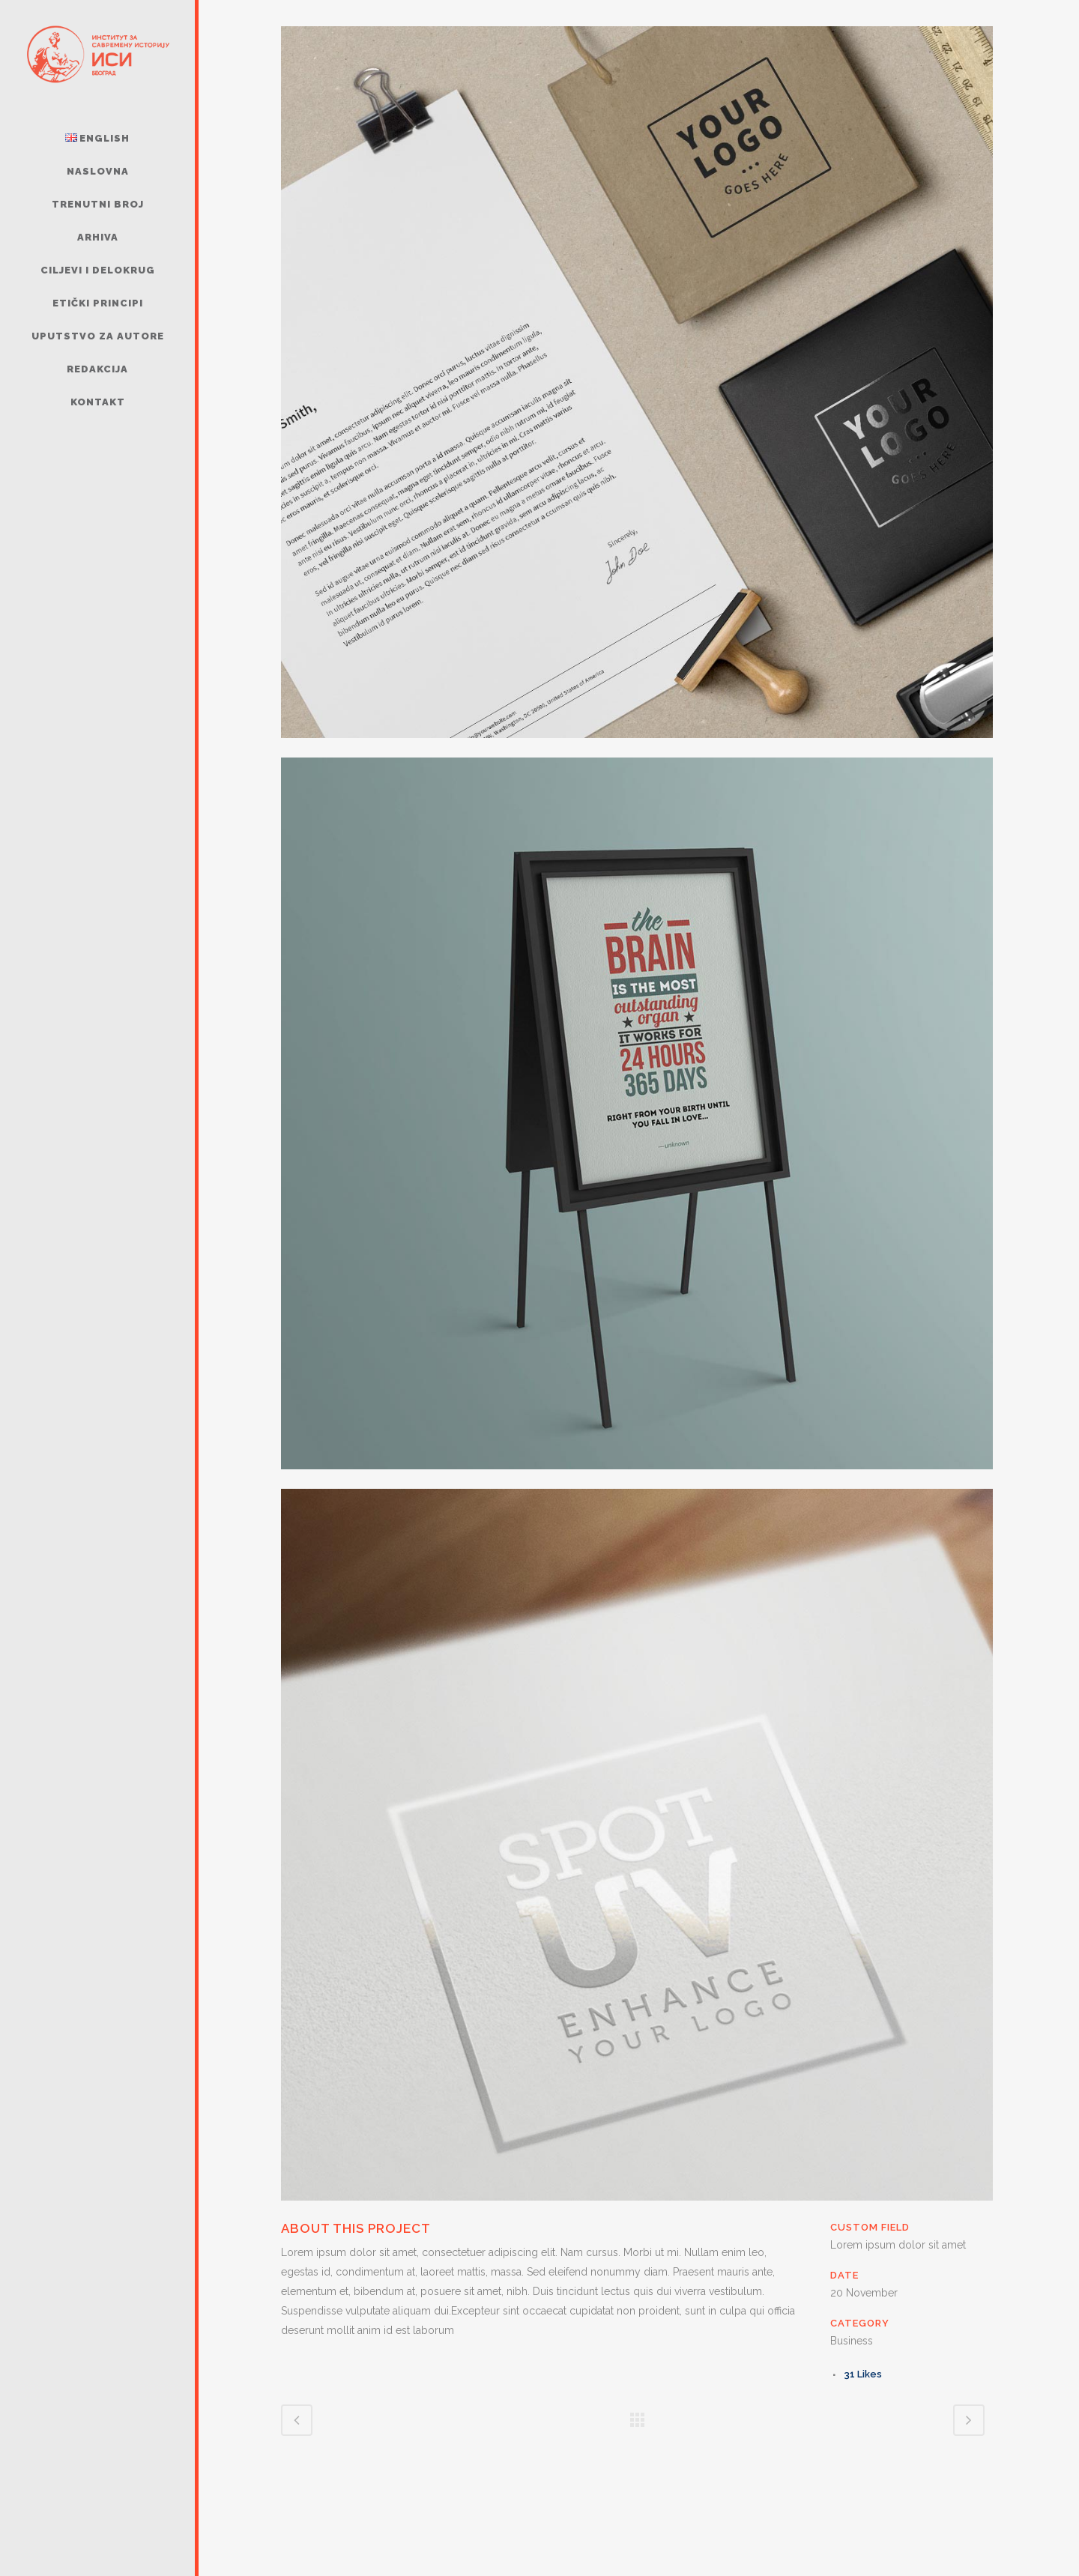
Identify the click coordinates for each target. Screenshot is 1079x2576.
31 (863, 2374)
